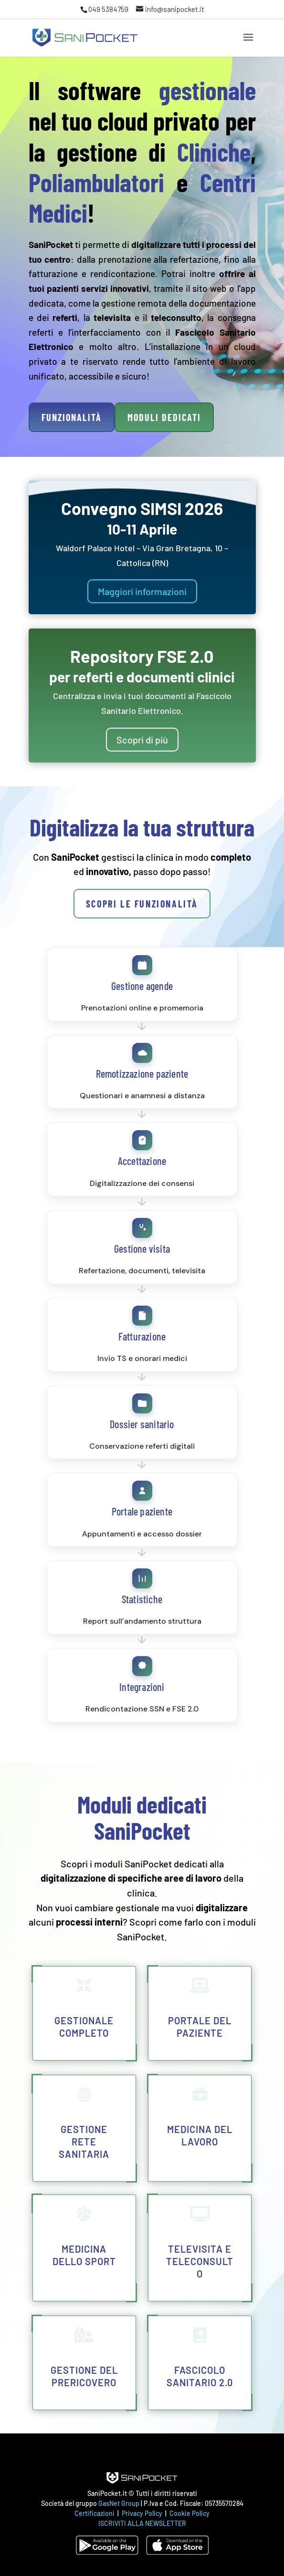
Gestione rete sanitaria (84, 2141)
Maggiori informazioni (142, 591)
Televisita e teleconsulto (199, 2261)
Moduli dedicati (164, 417)
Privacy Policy (143, 2513)
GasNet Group (119, 2503)
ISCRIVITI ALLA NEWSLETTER (142, 2523)
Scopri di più (142, 739)
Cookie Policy (189, 2513)
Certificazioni (94, 2513)
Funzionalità (72, 417)
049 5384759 (108, 9)
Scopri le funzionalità (142, 903)
